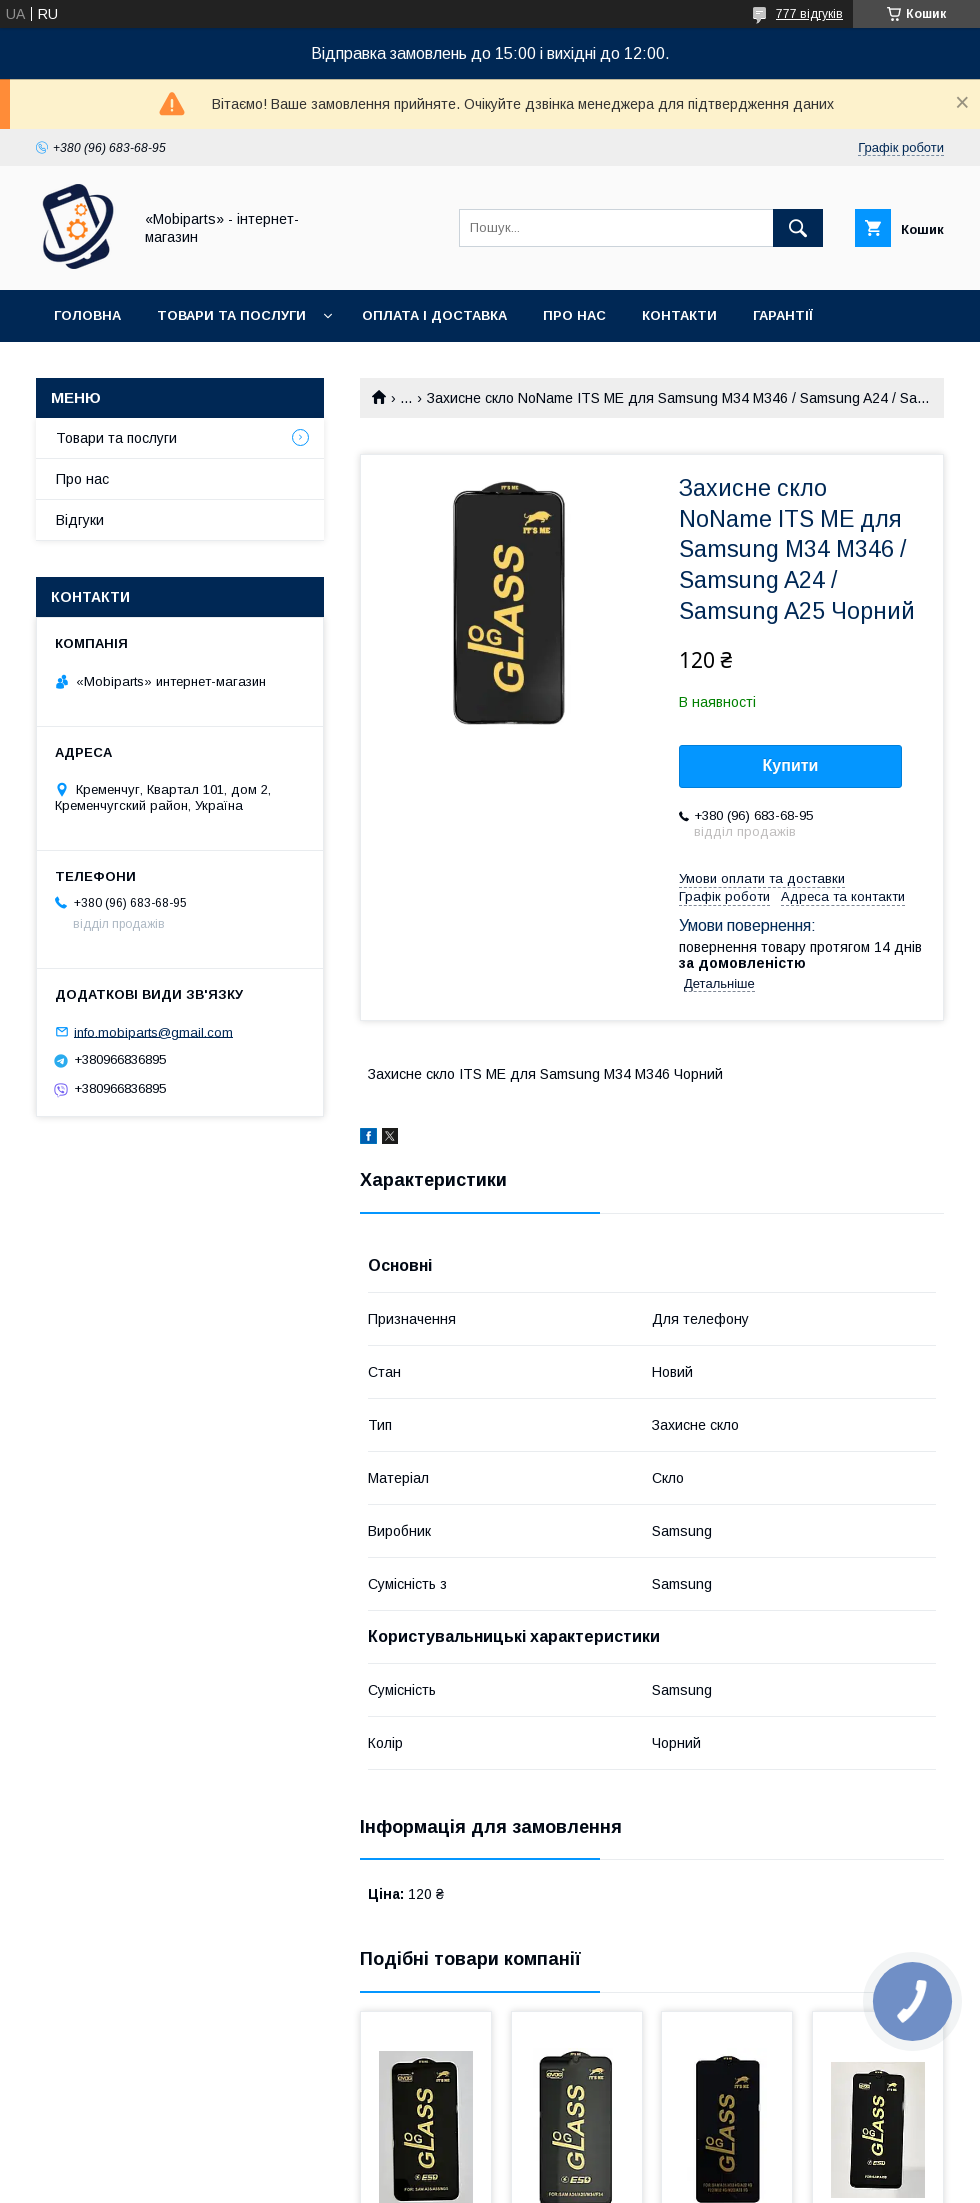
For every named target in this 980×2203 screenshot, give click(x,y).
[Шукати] (798, 228)
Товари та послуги (231, 315)
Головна (87, 315)
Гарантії (783, 315)
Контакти (679, 315)
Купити (791, 765)
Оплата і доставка (434, 315)
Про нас (574, 315)
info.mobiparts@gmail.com (153, 1031)
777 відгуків (809, 14)
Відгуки (80, 520)
